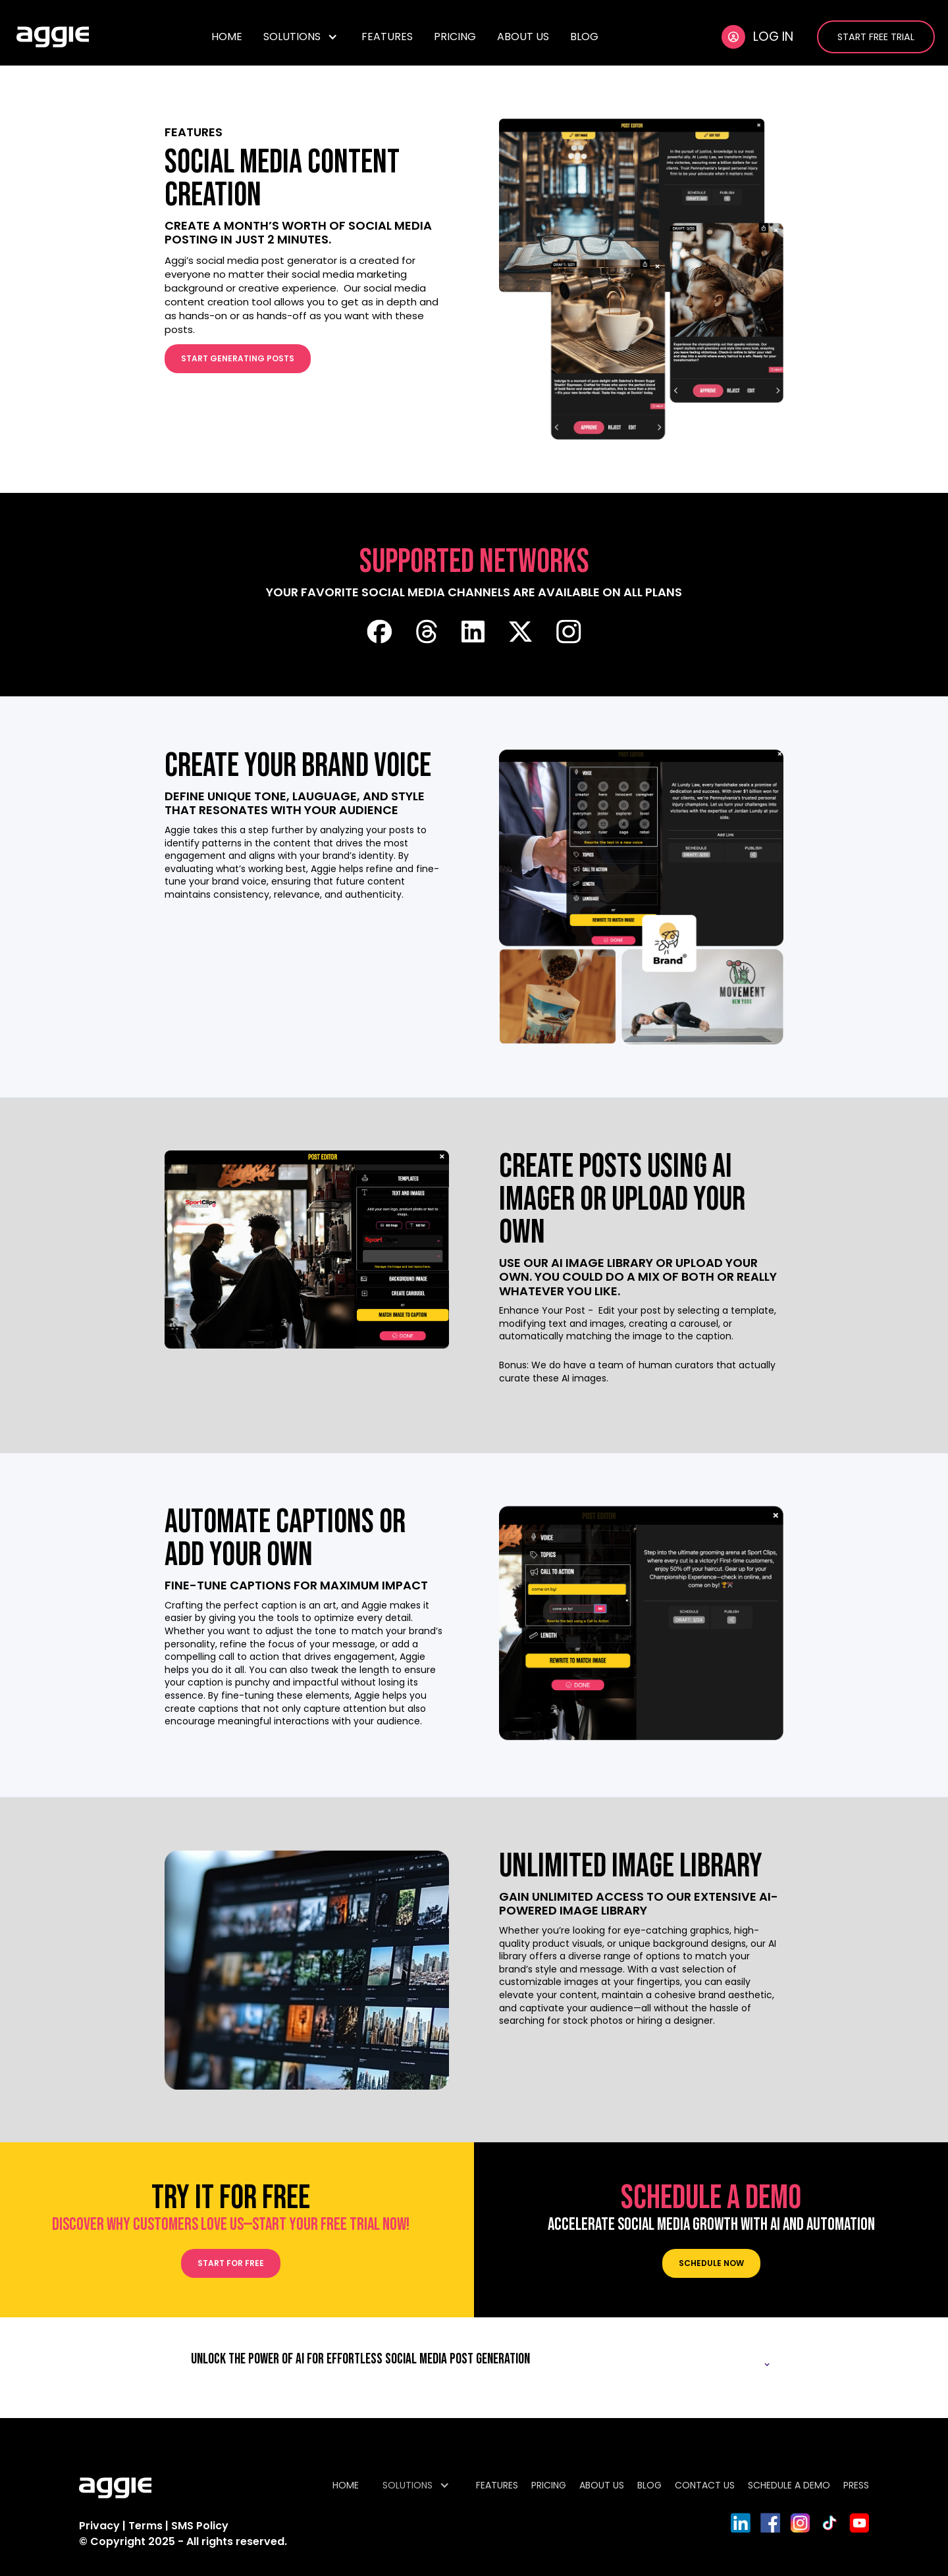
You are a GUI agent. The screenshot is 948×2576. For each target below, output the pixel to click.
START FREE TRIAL (875, 36)
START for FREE (231, 2263)
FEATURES (387, 36)
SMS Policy (199, 2525)
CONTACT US (705, 2485)
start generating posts (237, 358)
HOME (226, 36)
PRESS (856, 2485)
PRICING (455, 36)
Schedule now (711, 2263)
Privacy (99, 2525)
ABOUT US (523, 36)
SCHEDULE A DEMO (789, 2485)
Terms (146, 2525)
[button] (302, 37)
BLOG (584, 36)
